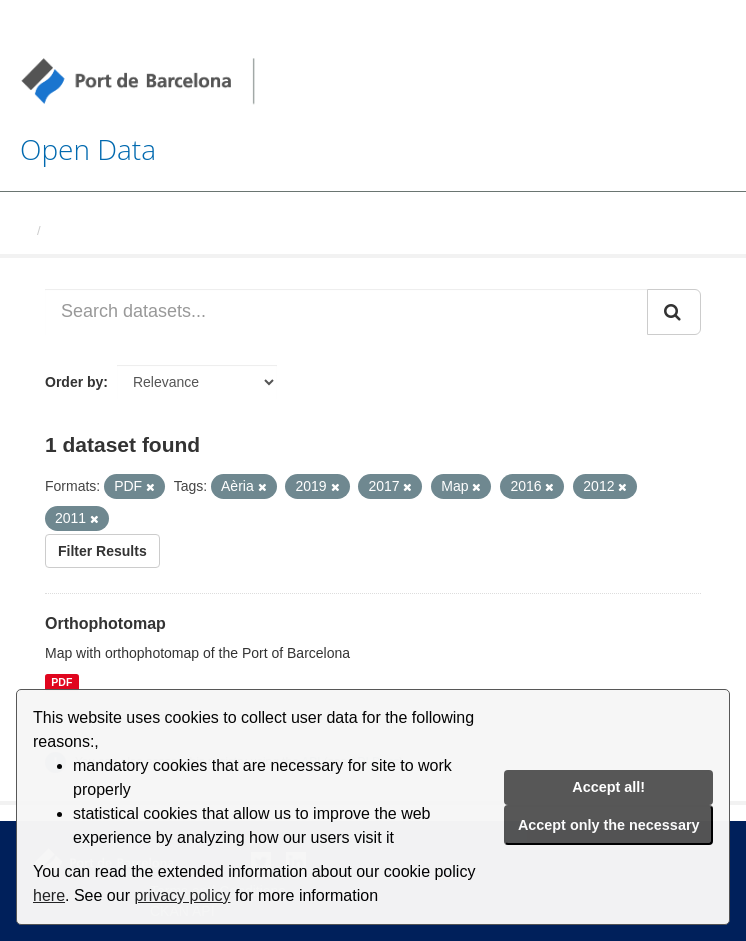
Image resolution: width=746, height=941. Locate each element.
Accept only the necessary (609, 825)
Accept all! (608, 787)
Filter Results (102, 551)
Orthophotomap (105, 623)
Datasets (76, 230)
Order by (74, 382)
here (49, 895)
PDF (61, 682)
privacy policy (182, 895)
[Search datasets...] (346, 312)
